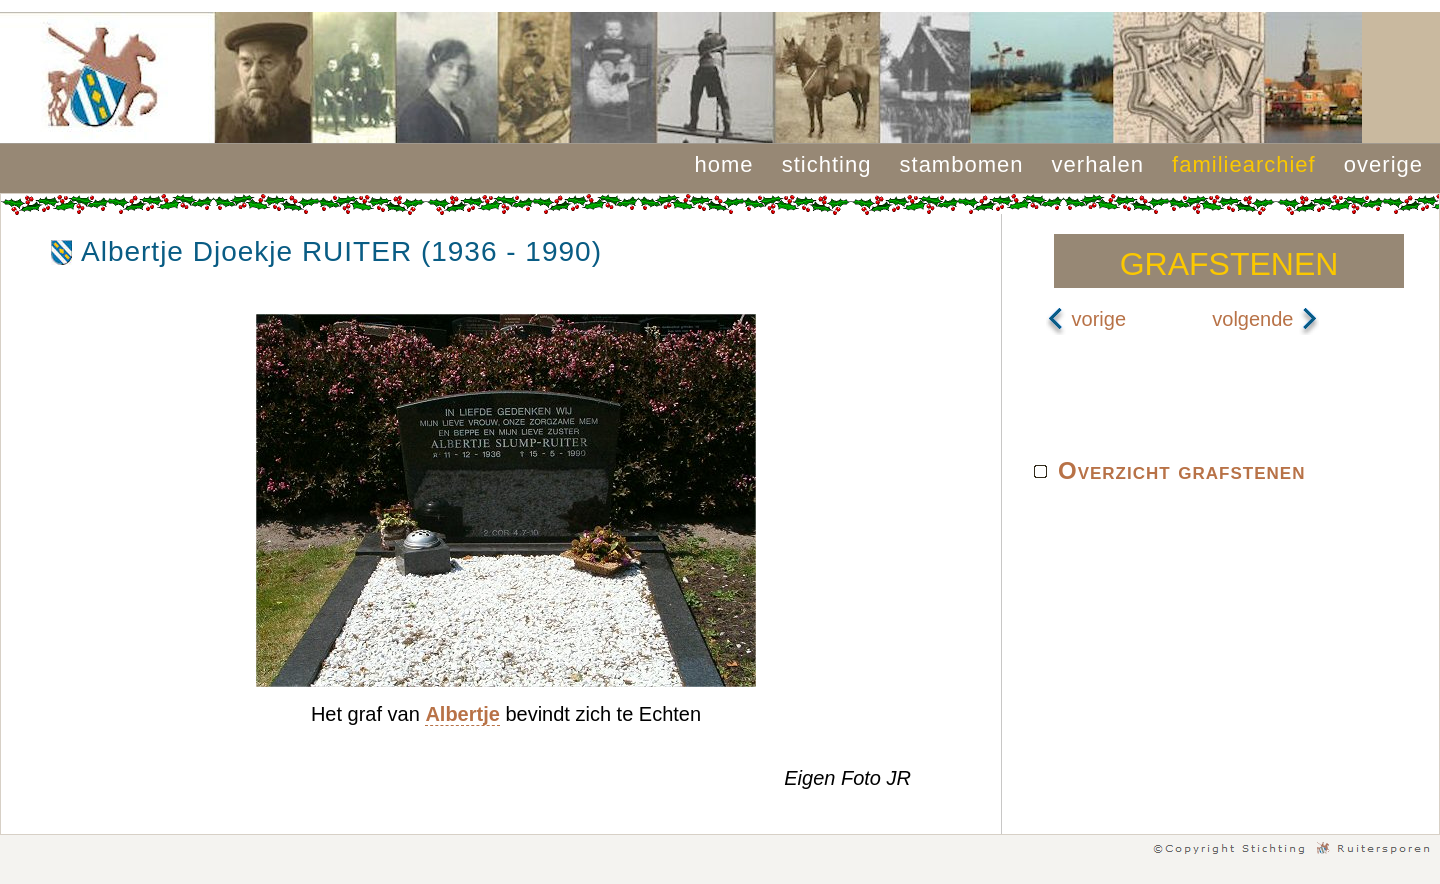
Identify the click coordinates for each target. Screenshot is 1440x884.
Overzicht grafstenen (1181, 470)
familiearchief (1244, 164)
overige (1383, 164)
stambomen (962, 164)
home (724, 164)
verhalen (1098, 164)
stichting (827, 164)
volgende (1265, 319)
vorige (1086, 319)
